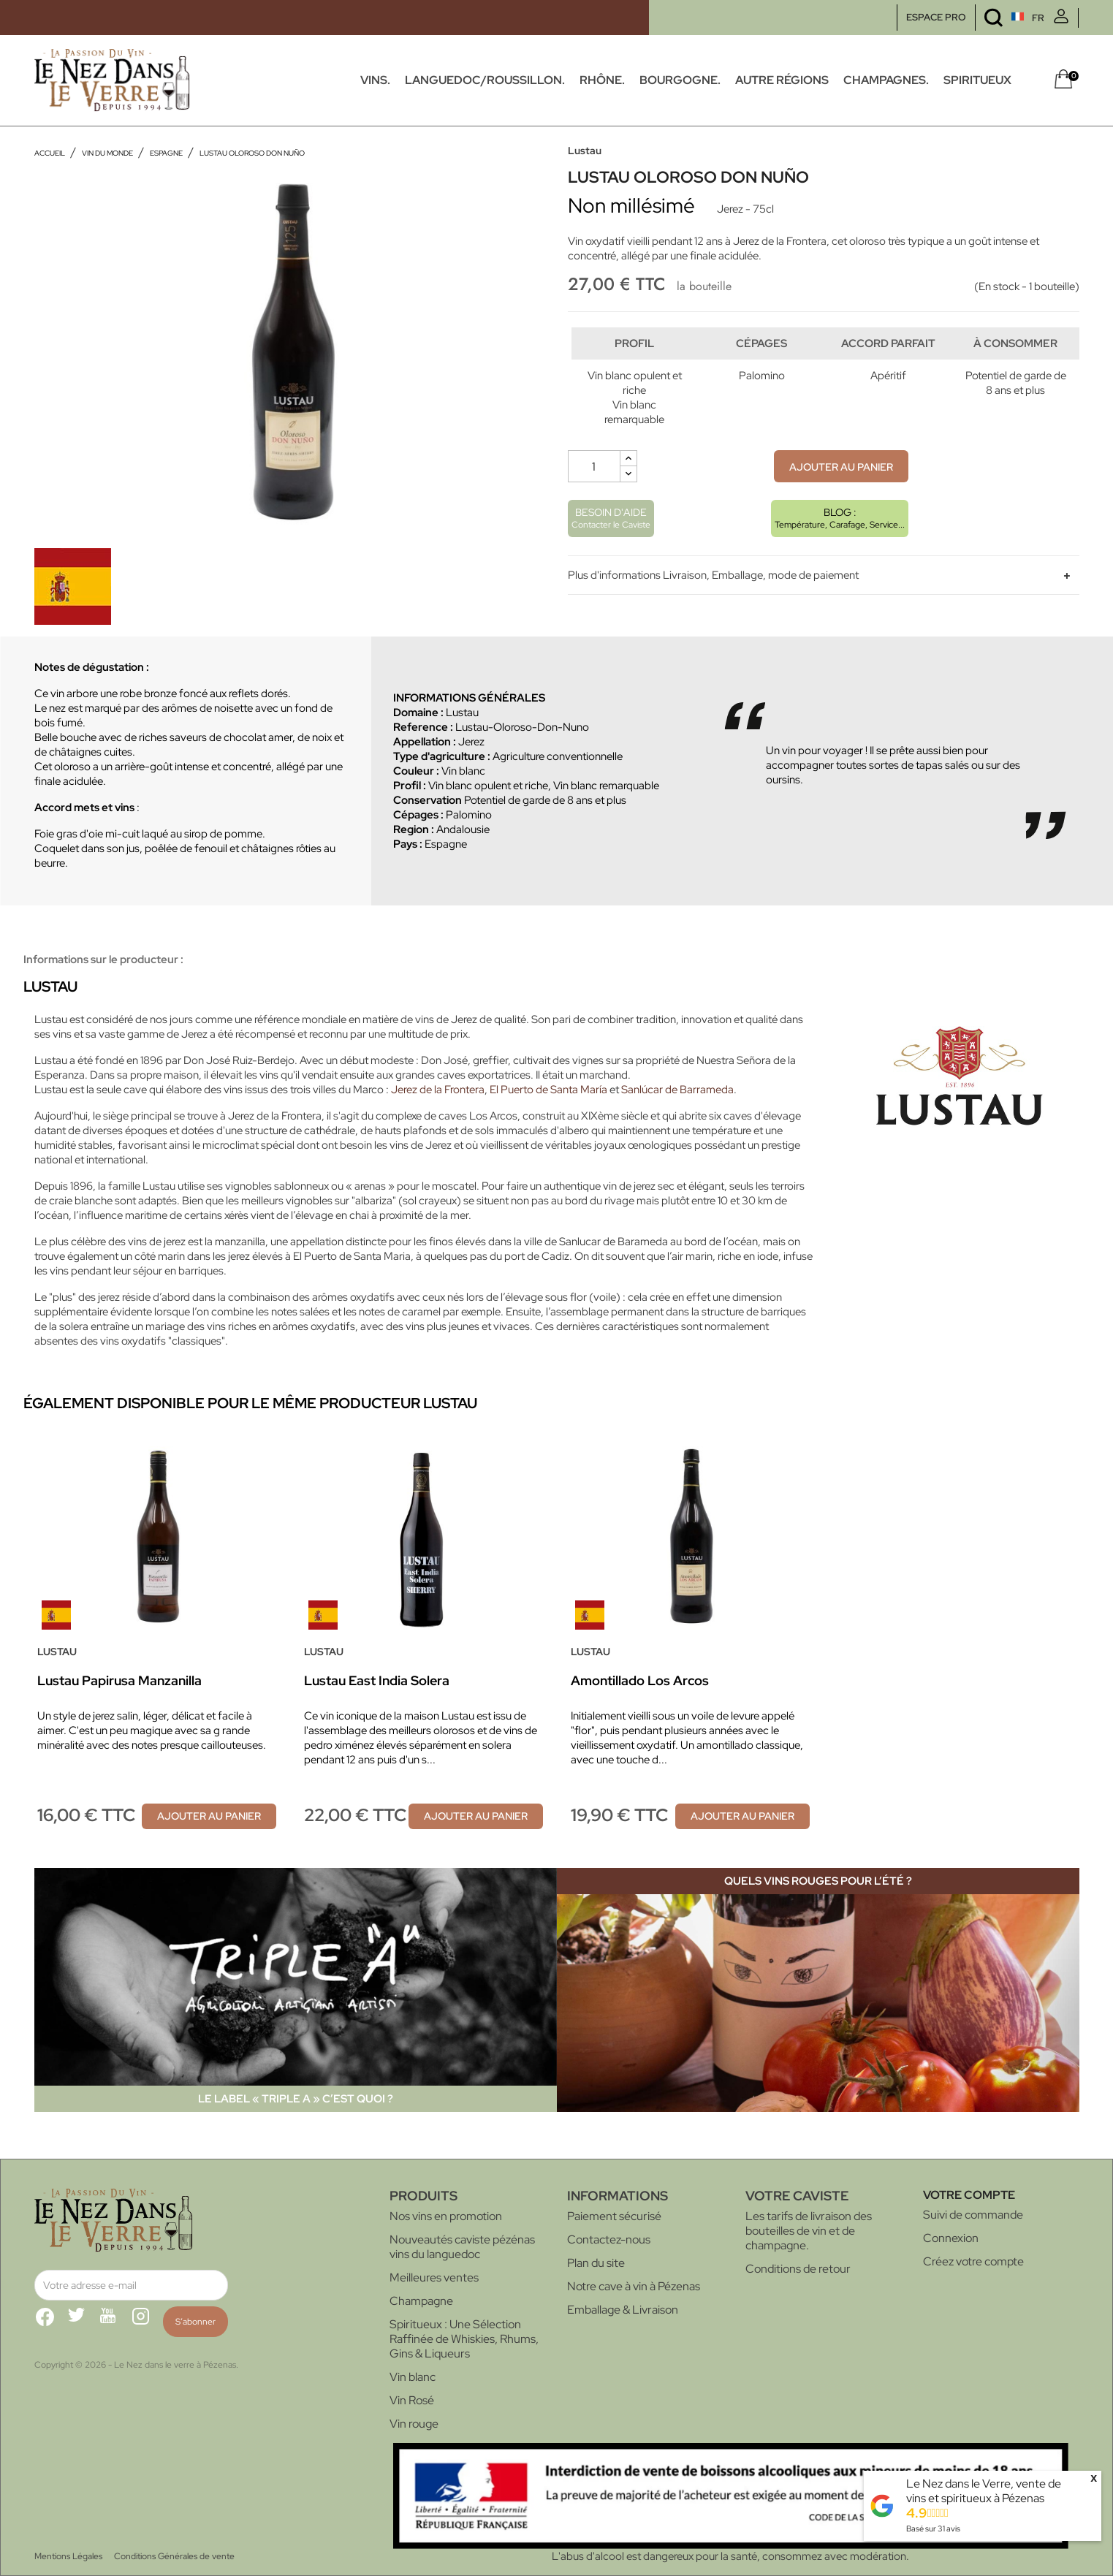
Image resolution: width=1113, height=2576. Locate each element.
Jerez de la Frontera (438, 1089)
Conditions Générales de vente (174, 2556)
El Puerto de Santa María (548, 1089)
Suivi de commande (973, 2214)
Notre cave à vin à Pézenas (633, 2286)
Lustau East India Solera (376, 1680)
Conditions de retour (798, 2268)
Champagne (421, 2301)
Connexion (951, 2238)
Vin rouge (414, 2423)
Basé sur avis (933, 2528)
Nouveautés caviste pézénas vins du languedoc (462, 2247)
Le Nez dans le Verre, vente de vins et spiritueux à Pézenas (983, 2491)
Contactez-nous (608, 2239)
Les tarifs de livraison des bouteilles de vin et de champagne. (808, 2230)
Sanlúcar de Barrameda (677, 1089)
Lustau (584, 150)
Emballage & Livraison (622, 2309)
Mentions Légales (68, 2556)
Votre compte (969, 2195)
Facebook (50, 2322)
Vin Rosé (412, 2400)
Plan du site (596, 2263)
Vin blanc (413, 2377)
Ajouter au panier (841, 497)
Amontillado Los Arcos (640, 1680)
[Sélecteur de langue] (1000, 18)
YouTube (114, 2322)
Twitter (82, 2322)
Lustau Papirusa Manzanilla (119, 1680)
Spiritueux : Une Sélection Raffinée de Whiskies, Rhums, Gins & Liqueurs (464, 2339)
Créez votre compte (973, 2261)
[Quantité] (594, 496)
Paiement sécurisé (614, 2216)
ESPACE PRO (936, 17)
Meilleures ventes (434, 2277)
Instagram (147, 2322)
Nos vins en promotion (446, 2216)
